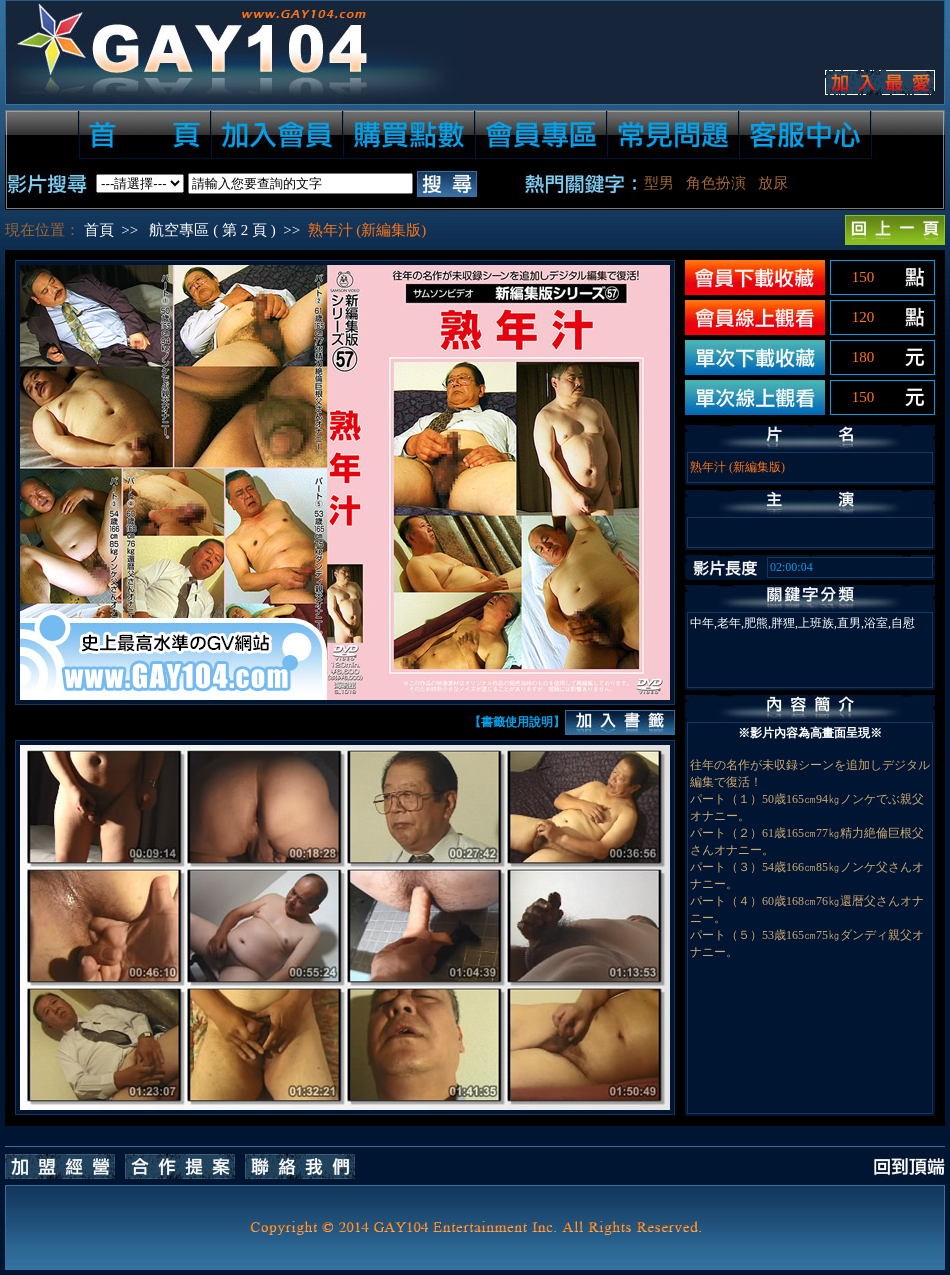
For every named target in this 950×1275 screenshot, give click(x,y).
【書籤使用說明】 (517, 722)
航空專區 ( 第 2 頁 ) (212, 230)
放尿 (773, 183)
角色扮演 (716, 183)
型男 (659, 183)
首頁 (99, 230)
